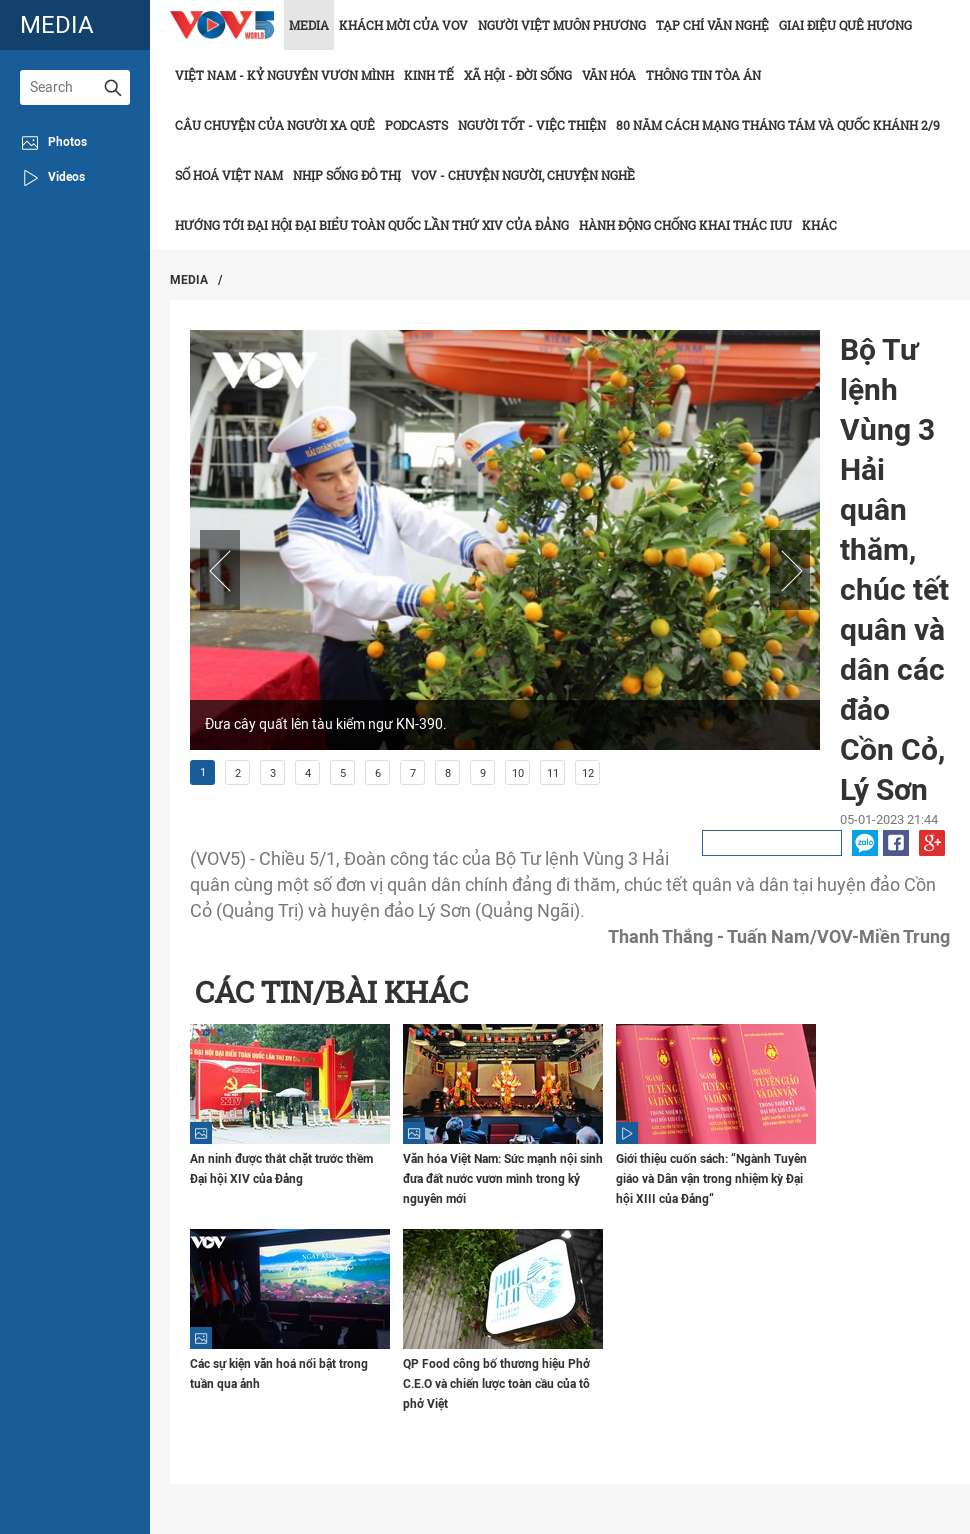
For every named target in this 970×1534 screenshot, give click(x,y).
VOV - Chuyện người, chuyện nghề (523, 175)
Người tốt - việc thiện (532, 125)
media (57, 24)
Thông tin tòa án (703, 75)
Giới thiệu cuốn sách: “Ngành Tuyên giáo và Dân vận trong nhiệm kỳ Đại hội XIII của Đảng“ (711, 1179)
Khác (819, 225)
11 (553, 773)
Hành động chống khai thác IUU (685, 225)
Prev (220, 570)
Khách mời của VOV (403, 25)
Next (790, 570)
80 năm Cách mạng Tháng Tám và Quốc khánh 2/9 (778, 125)
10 (518, 773)
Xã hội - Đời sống (518, 75)
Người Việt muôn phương (562, 25)
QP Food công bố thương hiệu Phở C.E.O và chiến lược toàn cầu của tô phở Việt (496, 1384)
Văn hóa (609, 75)
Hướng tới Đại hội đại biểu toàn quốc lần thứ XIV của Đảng (372, 225)
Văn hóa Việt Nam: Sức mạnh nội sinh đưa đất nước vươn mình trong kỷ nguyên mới (503, 1179)
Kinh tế (429, 75)
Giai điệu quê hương (845, 25)
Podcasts (416, 125)
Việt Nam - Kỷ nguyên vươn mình (284, 75)
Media (309, 25)
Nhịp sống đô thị (347, 175)
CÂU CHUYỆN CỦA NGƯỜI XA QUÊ (275, 125)
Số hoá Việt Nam (229, 175)
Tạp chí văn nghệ (712, 25)
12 (588, 773)
